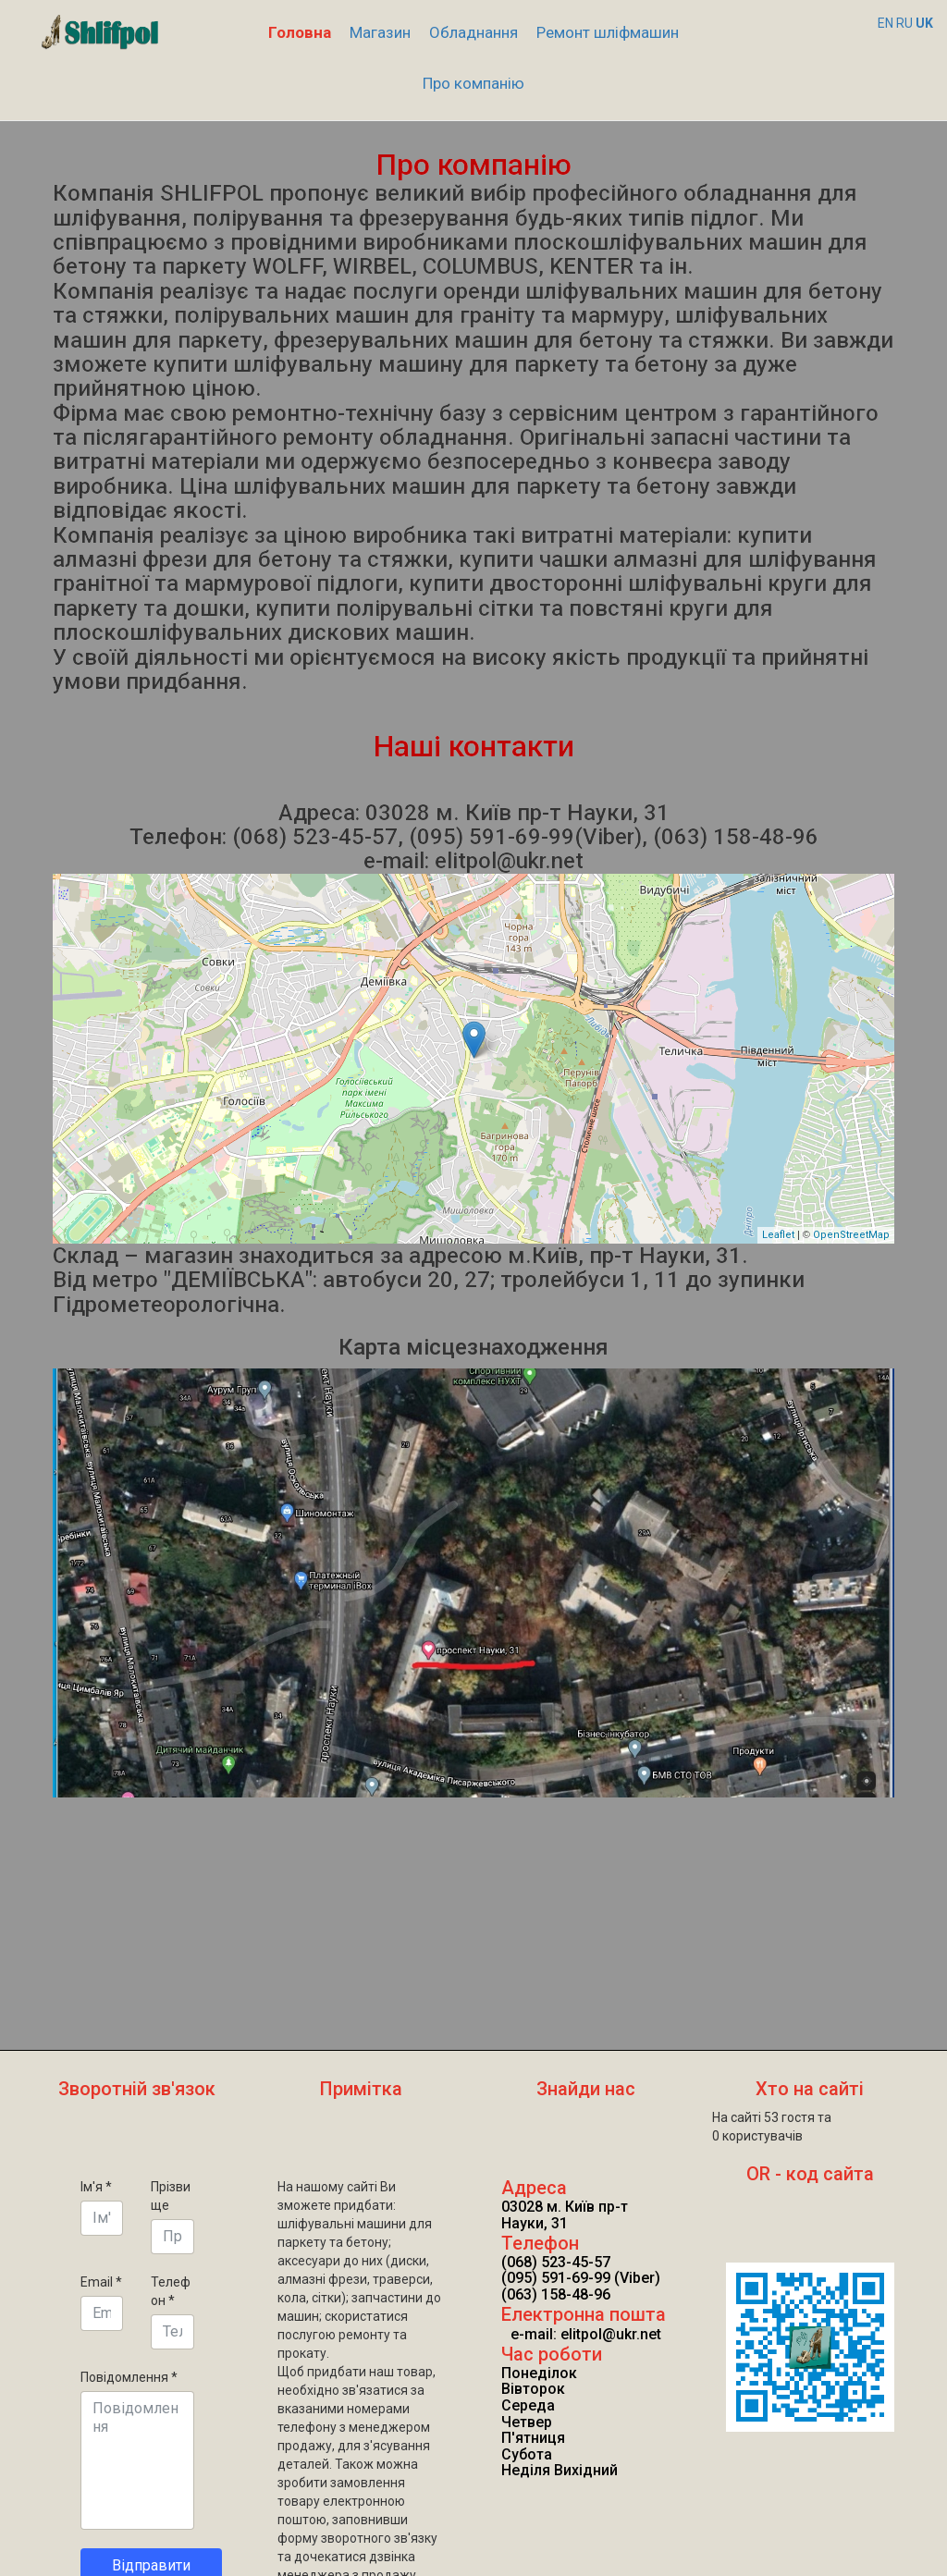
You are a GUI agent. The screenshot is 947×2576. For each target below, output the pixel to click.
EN (885, 23)
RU (904, 23)
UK (924, 23)
